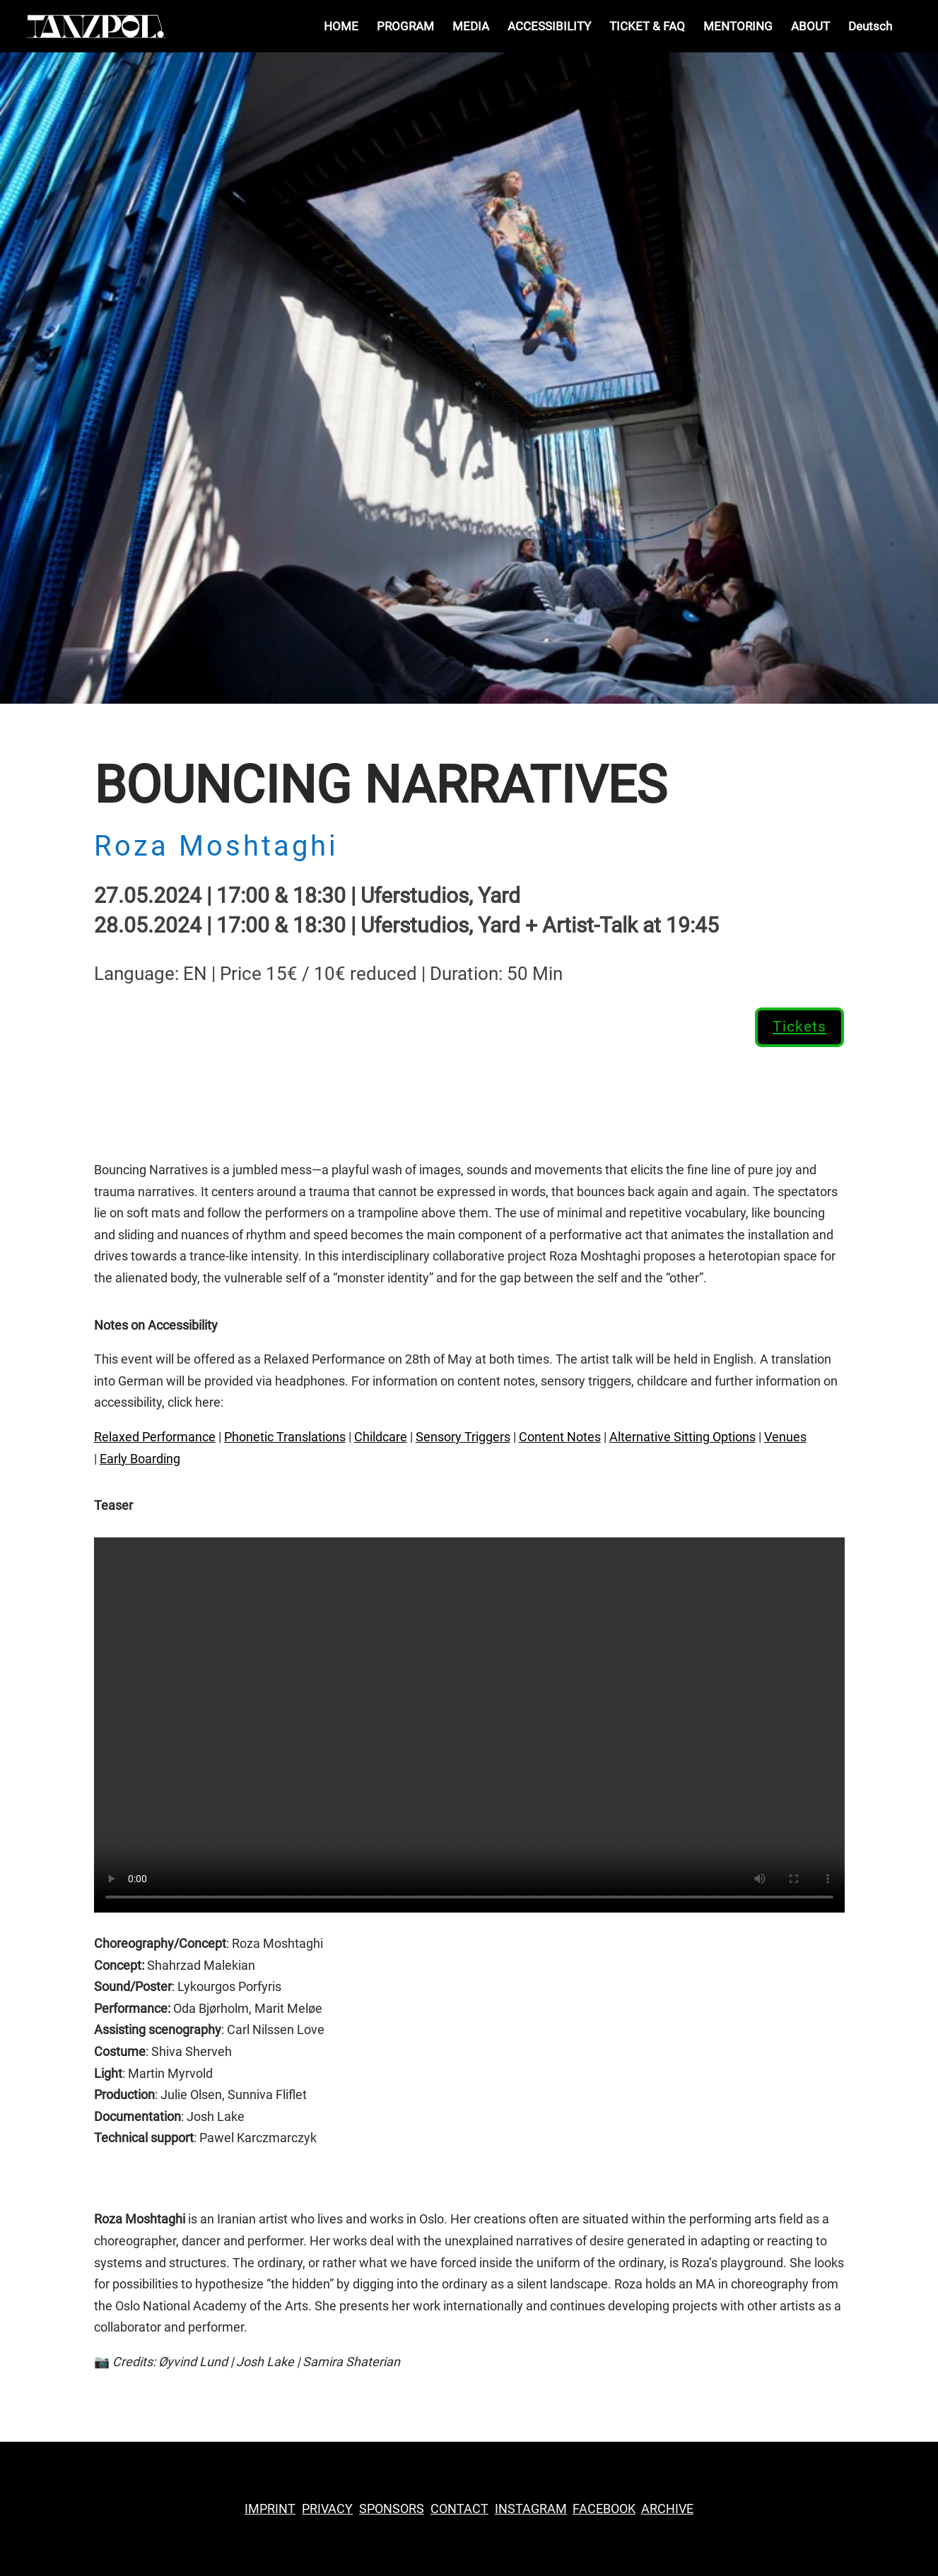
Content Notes (560, 1436)
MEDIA (470, 27)
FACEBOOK (604, 2508)
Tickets (799, 1026)
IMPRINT (270, 2508)
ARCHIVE (667, 2508)
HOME (341, 27)
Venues (785, 1436)
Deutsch (870, 27)
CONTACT (459, 2508)
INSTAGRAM (531, 2508)
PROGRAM (405, 27)
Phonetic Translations (285, 1436)
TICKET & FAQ (647, 27)
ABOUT (810, 27)
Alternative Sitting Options (682, 1436)
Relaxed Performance (155, 1436)
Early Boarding (140, 1458)
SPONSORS (391, 2508)
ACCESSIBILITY (549, 27)
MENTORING (738, 27)
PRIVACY (327, 2508)
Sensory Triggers (463, 1436)
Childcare (380, 1436)
